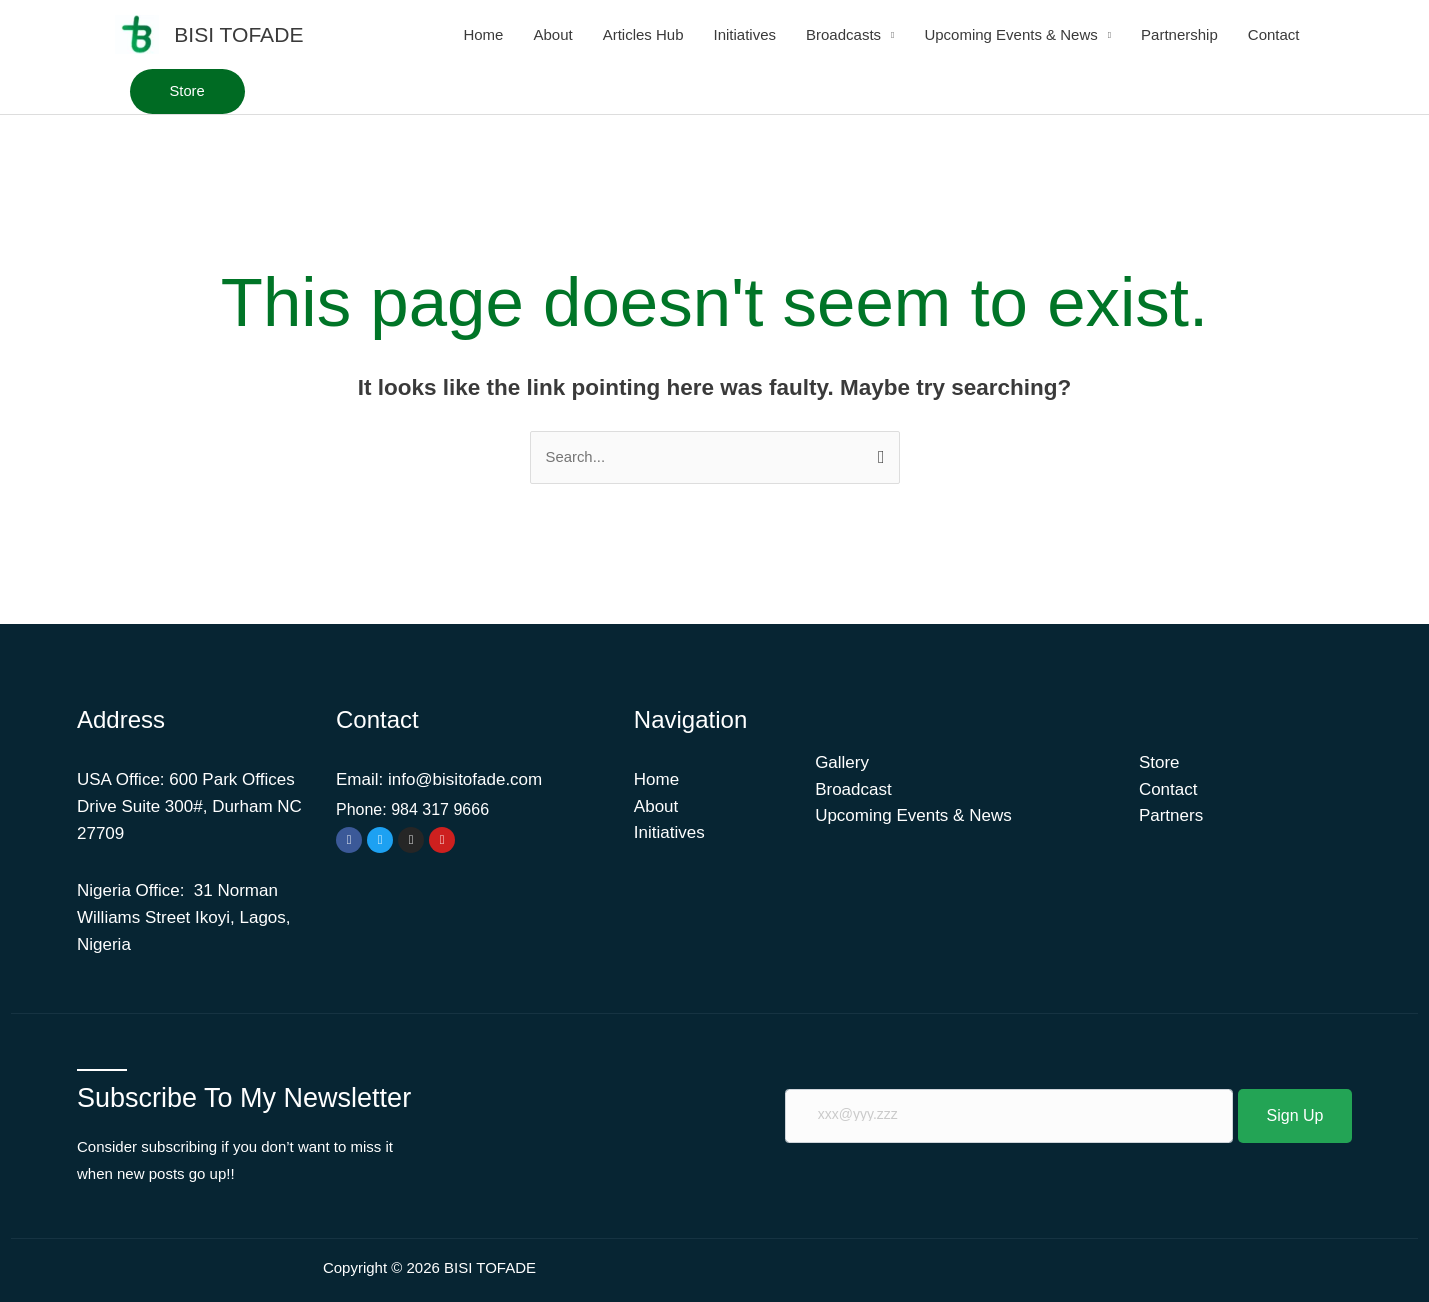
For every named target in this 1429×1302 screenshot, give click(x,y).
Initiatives (745, 34)
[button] (188, 91)
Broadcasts (843, 34)
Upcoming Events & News (1010, 34)
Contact (1274, 34)
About (552, 34)
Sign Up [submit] (1295, 1115)
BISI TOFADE (238, 34)
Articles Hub (643, 34)
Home (483, 34)
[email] (1009, 1116)
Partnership (1179, 34)
